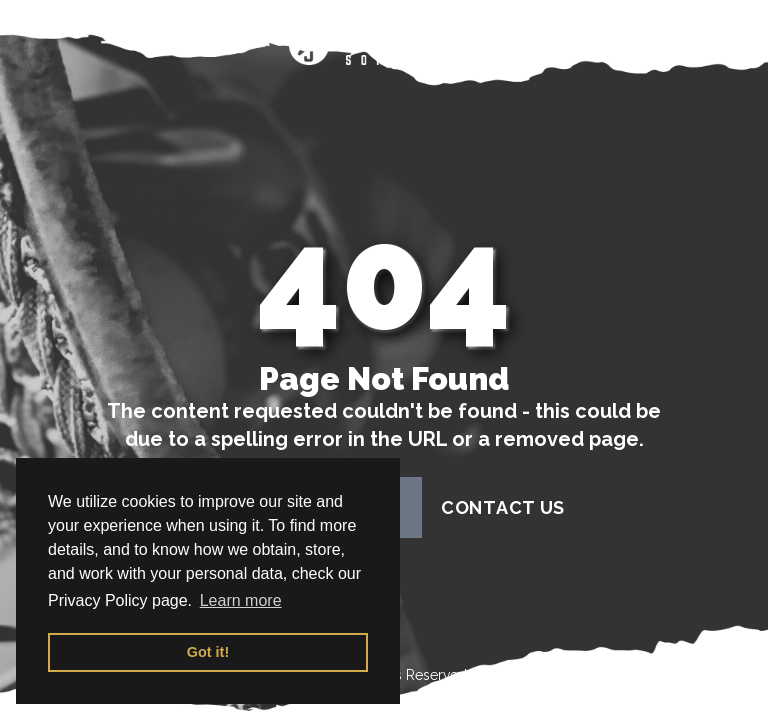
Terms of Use (514, 675)
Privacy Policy (634, 675)
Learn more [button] (241, 600)
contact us (503, 507)
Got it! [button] (208, 652)
